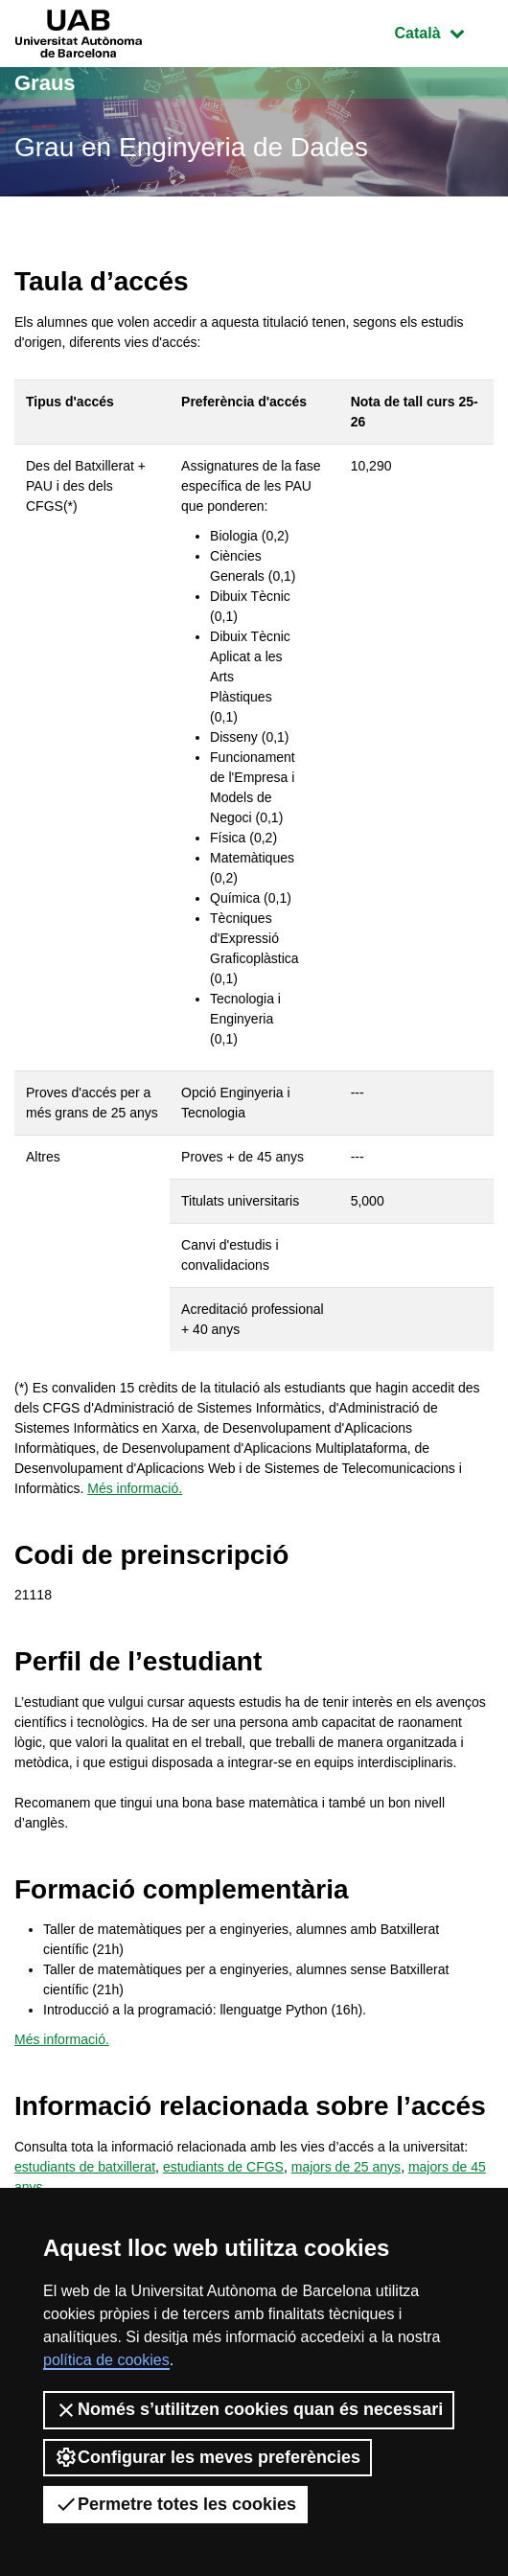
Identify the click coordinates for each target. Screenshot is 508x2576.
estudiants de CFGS (223, 2166)
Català (444, 31)
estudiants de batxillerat (84, 2166)
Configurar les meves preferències (207, 2457)
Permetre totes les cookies (175, 2504)
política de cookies (106, 2360)
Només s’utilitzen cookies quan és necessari (249, 2410)
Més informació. (134, 1488)
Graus (45, 83)
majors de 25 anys (346, 2166)
